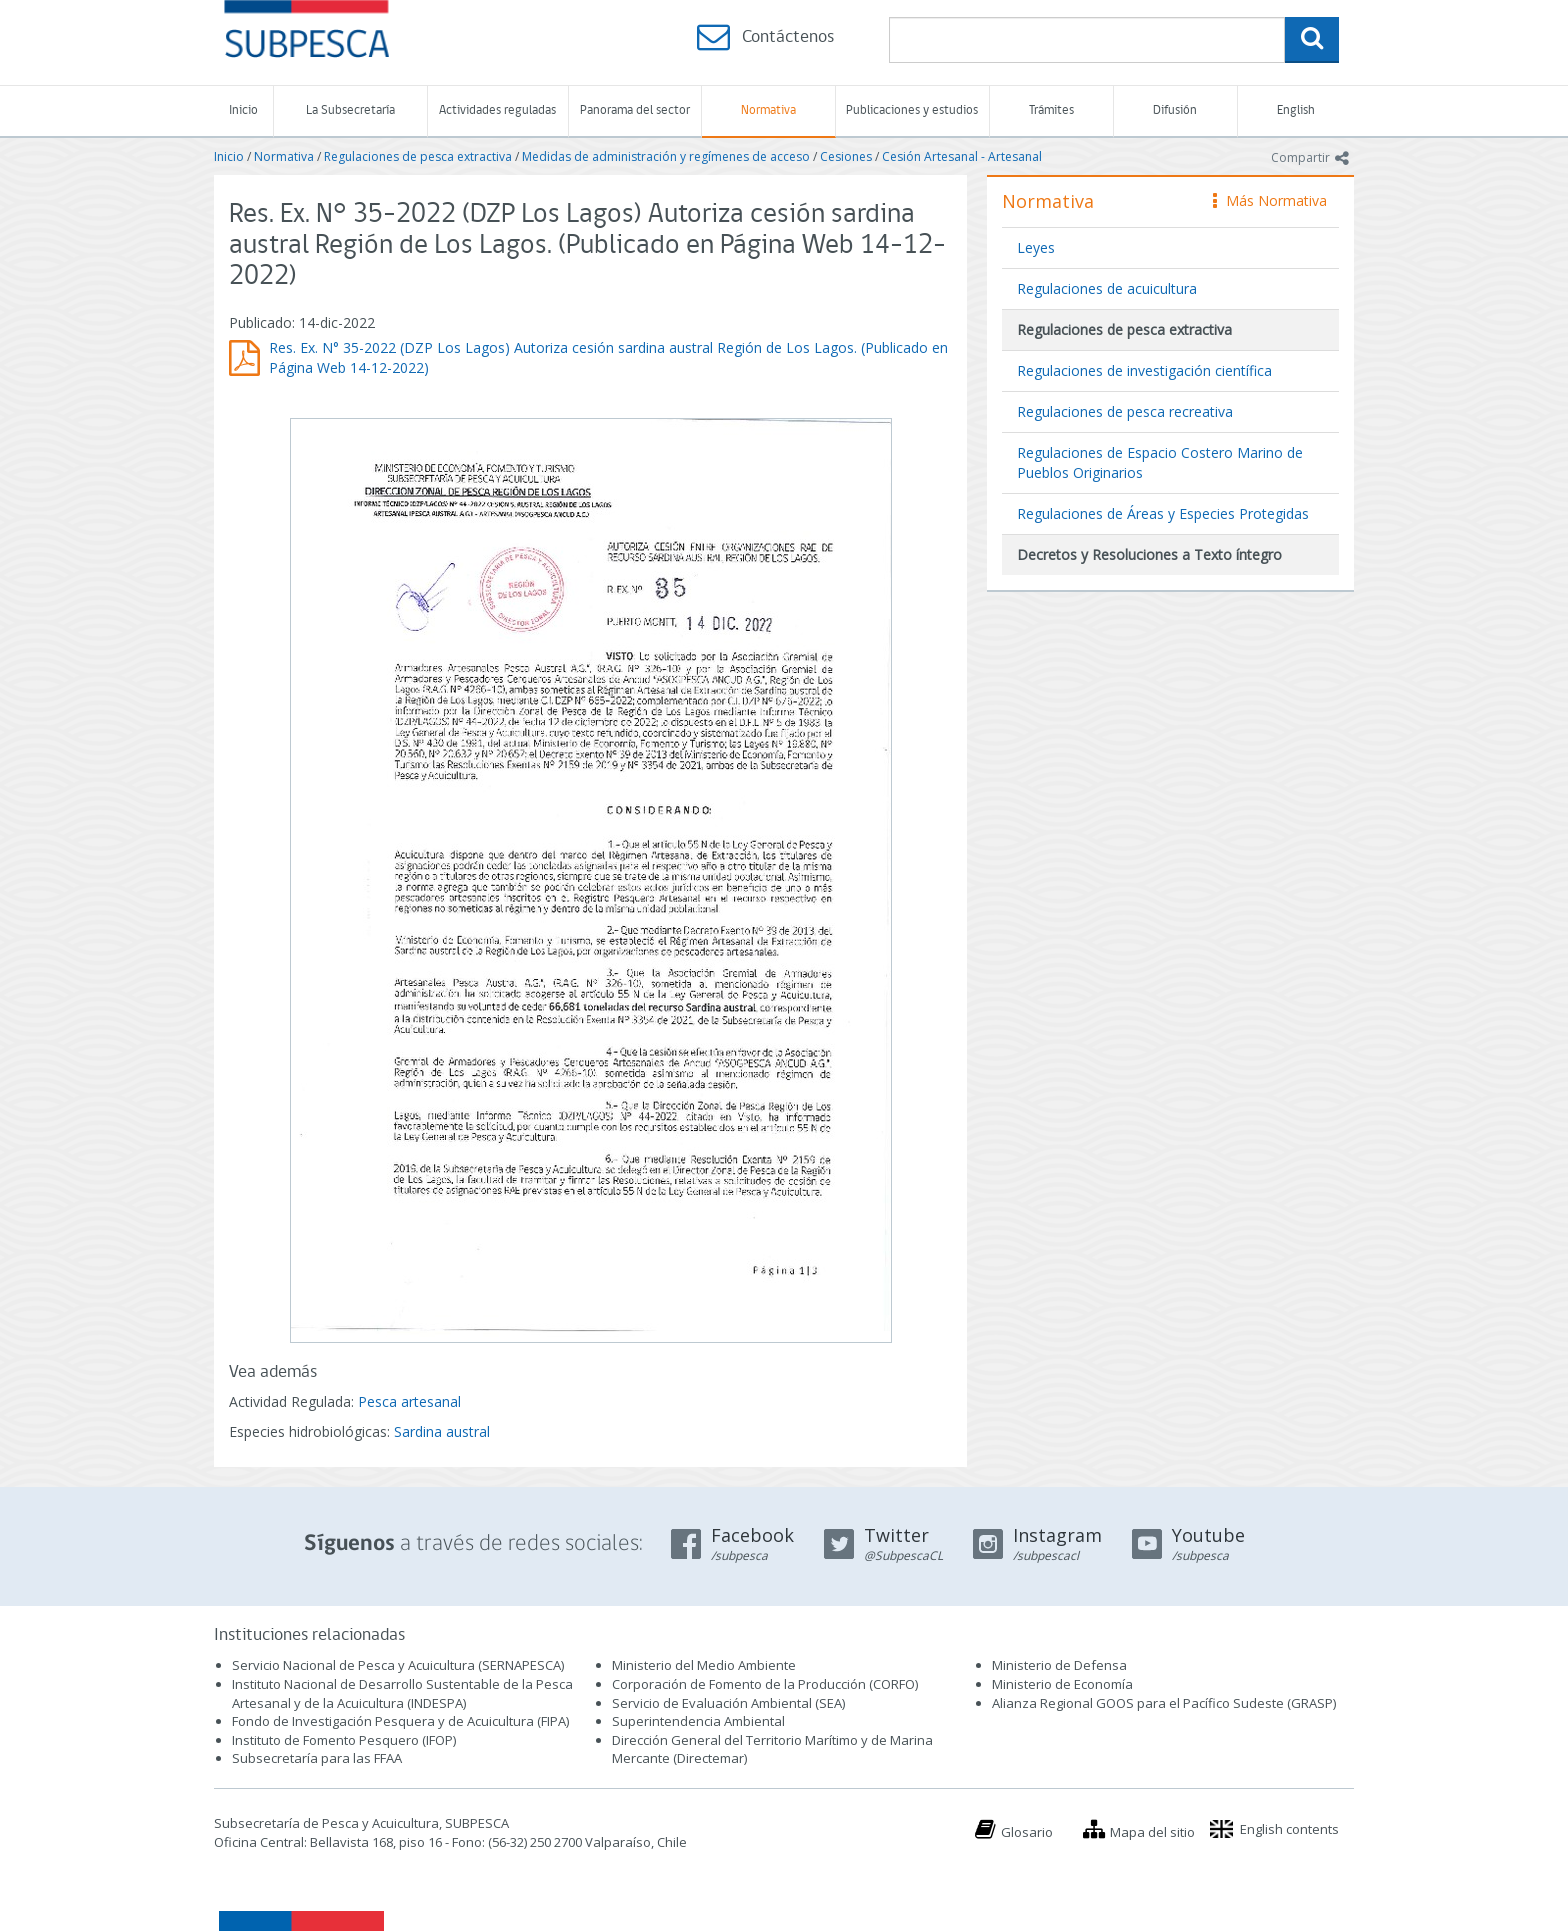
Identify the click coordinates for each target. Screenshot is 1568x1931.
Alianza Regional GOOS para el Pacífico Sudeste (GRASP (1162, 1703)
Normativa (768, 110)
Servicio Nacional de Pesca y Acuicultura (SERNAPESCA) (398, 1665)
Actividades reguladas (497, 110)
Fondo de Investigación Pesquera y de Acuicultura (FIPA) (400, 1721)
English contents (1289, 1829)
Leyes (1036, 247)
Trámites (1051, 110)
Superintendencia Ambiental (698, 1721)
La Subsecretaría (350, 110)
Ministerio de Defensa (1059, 1665)
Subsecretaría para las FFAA (317, 1758)
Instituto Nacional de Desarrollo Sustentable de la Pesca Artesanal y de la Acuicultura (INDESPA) (402, 1693)
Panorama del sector (635, 110)
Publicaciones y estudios (912, 110)
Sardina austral (442, 1431)
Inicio (243, 110)
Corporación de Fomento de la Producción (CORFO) (765, 1684)
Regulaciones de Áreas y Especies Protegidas (1163, 513)
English (1296, 110)
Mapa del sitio (1152, 1832)
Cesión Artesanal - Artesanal (962, 156)
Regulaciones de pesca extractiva (418, 156)
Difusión (1175, 110)
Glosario (1027, 1832)
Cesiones (846, 156)
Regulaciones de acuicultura (1107, 288)
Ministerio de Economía (1062, 1684)
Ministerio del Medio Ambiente (704, 1665)
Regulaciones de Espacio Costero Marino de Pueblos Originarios (1160, 462)
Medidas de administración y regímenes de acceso (666, 156)
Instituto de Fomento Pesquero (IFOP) (344, 1740)
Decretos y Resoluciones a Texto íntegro (1149, 554)
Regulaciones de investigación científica (1144, 370)
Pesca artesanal (409, 1401)
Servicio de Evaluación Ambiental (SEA (727, 1703)
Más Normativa (1270, 200)
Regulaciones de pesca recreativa (1125, 411)
